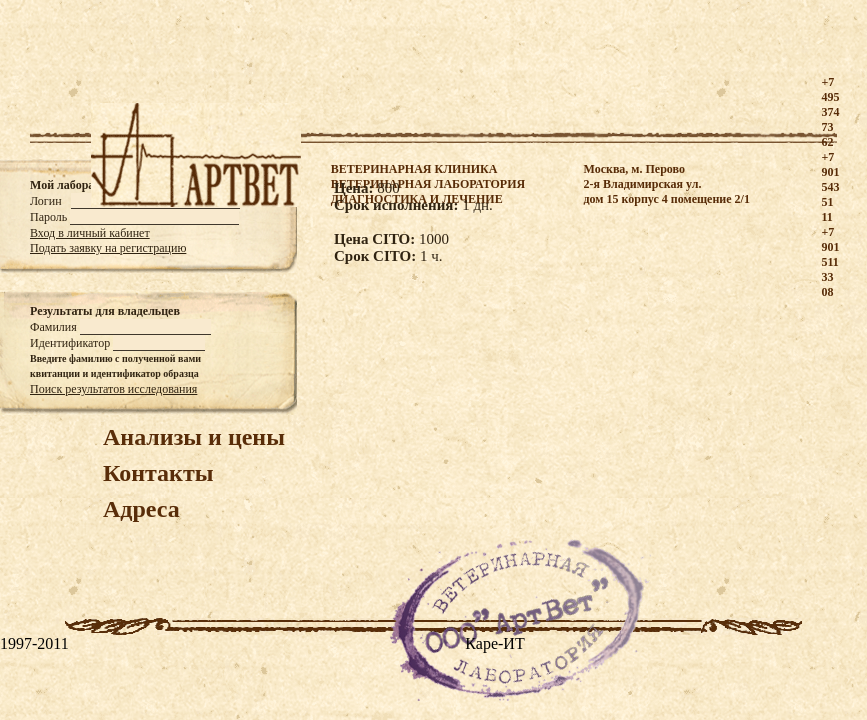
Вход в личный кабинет (90, 233)
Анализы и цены (194, 437)
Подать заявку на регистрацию (108, 248)
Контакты (158, 473)
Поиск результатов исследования (113, 389)
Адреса (141, 509)
